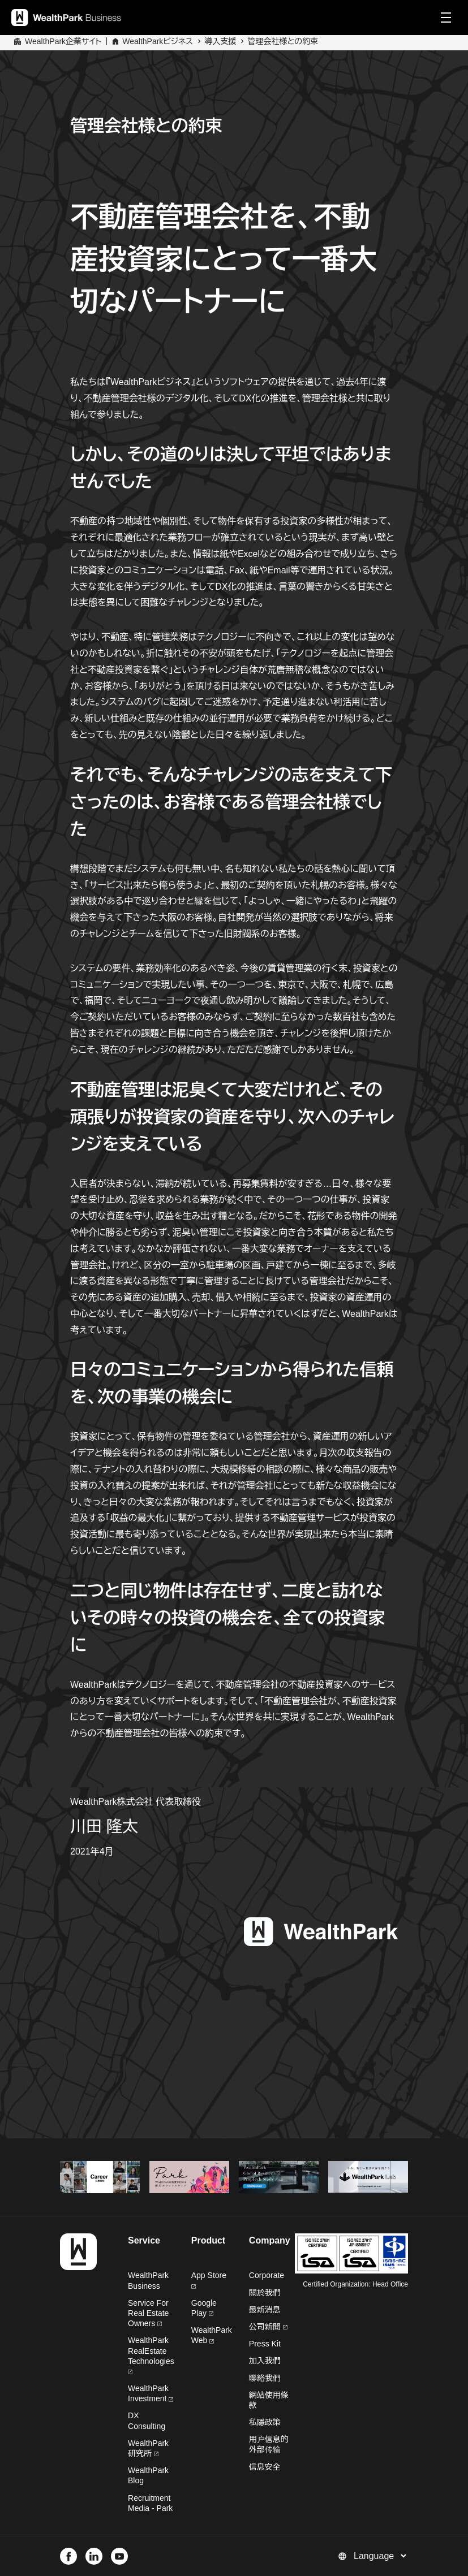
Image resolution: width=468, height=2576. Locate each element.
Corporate (266, 2275)
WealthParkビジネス (157, 41)
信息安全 (265, 2466)
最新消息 (265, 2309)
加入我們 (265, 2360)
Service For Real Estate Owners (148, 2313)
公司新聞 (268, 2326)
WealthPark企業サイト (63, 41)
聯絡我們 (265, 2378)
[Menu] (446, 17)
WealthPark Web (211, 2335)
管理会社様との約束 (282, 41)
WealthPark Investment (150, 2393)
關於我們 (265, 2292)
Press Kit (265, 2343)
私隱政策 (265, 2422)
